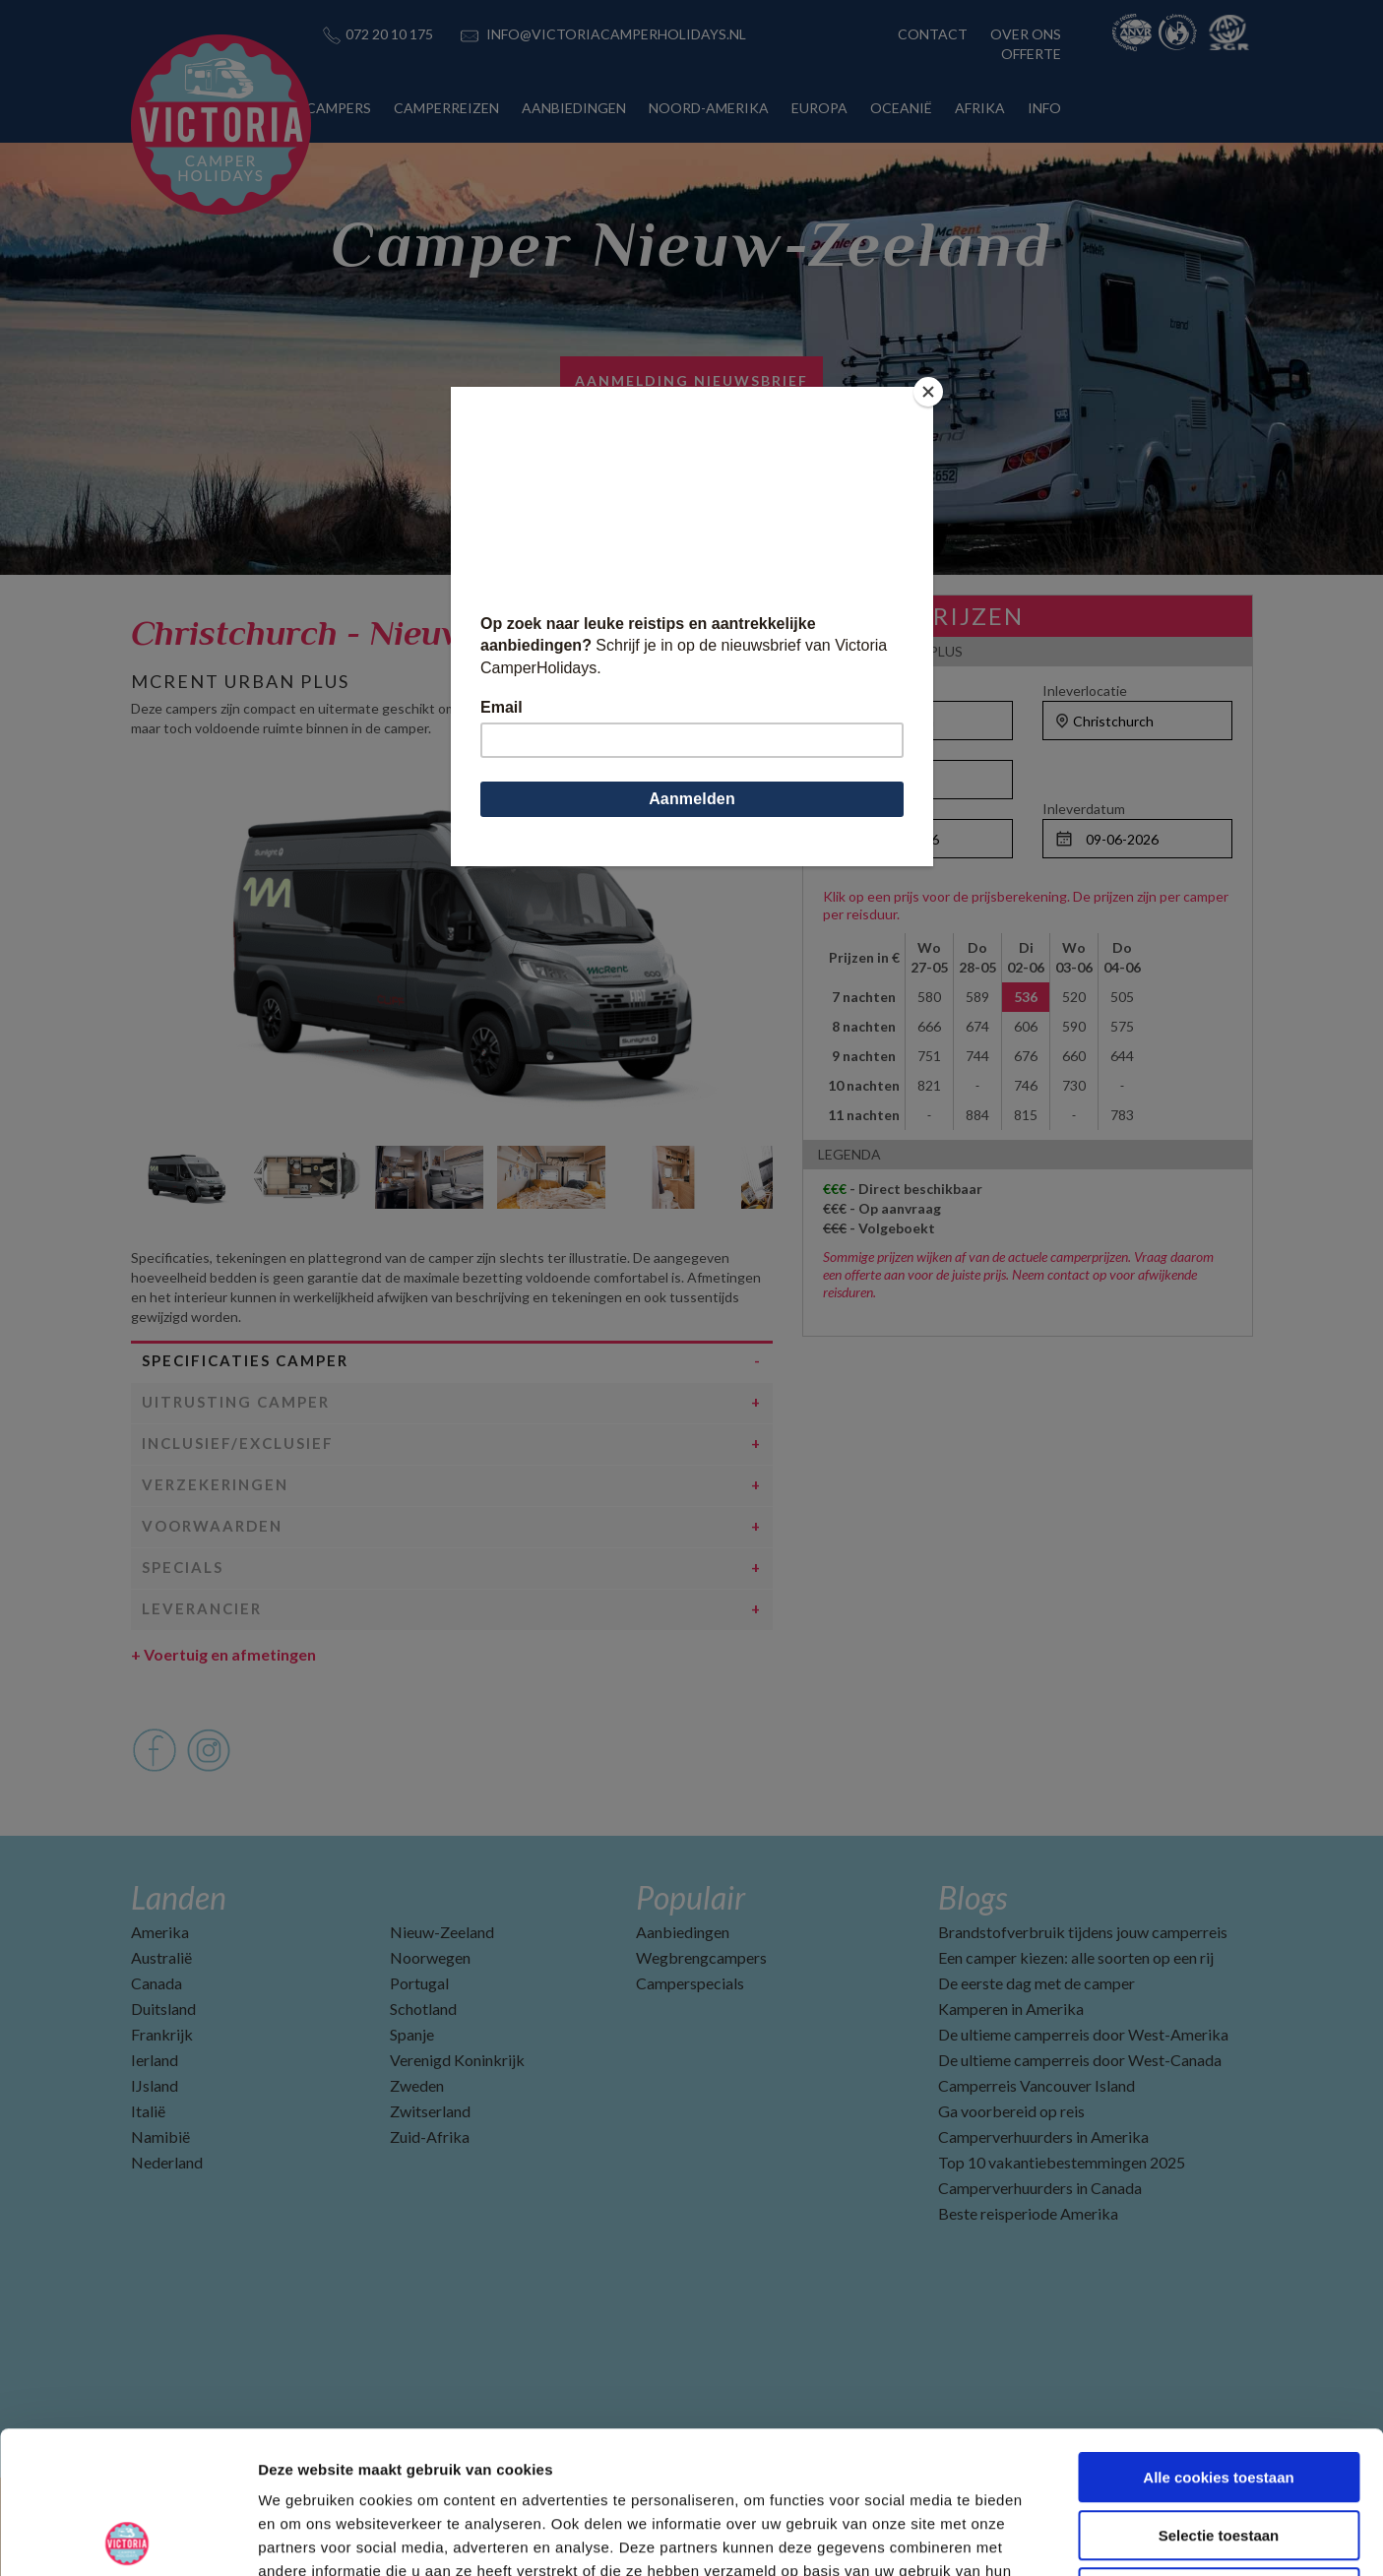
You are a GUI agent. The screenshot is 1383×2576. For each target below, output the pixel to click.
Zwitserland (430, 2111)
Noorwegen (430, 1957)
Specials (182, 1567)
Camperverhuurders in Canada (1040, 2187)
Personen (853, 749)
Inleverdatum (1083, 808)
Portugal (419, 1983)
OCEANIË (901, 107)
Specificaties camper (245, 1360)
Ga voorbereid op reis (1011, 2111)
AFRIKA (980, 107)
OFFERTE (1031, 53)
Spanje (412, 2034)
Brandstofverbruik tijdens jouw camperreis (1082, 1931)
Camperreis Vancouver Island (1036, 2085)
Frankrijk (162, 2034)
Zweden (417, 2085)
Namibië (160, 2136)
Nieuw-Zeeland (442, 1931)
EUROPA (819, 107)
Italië (148, 2111)
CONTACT (933, 34)
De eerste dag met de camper (1036, 1983)
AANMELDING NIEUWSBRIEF (691, 380)
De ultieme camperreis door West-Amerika (1083, 2034)
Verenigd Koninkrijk (457, 2059)
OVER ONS (1025, 34)
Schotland (423, 2008)
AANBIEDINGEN (574, 107)
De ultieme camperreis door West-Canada (1080, 2059)
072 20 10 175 (389, 34)
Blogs (972, 1897)
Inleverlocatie (1084, 690)
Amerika (160, 1931)
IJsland (154, 2085)
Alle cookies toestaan (1218, 2335)
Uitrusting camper (236, 1402)
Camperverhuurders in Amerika (1043, 2136)
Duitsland (163, 2008)
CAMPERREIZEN (446, 107)
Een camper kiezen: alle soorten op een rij (1076, 1957)
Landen (178, 1897)
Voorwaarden (212, 1526)
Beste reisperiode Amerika (1028, 2213)
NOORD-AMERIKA (709, 107)
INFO (1044, 107)
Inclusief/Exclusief (238, 1443)
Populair (690, 1897)
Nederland (167, 2162)
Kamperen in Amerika (1011, 2008)
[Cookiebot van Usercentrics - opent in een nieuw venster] (127, 2537)
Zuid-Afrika (430, 2136)
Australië (161, 1957)
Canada (156, 1983)
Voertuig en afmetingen (223, 1654)
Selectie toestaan (1219, 2393)
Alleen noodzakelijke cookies (1218, 2450)
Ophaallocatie (866, 690)
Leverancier (202, 1608)
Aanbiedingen (682, 1931)
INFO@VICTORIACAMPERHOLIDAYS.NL (616, 34)
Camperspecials (690, 1983)
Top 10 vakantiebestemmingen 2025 (1061, 2162)
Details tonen (1063, 2537)
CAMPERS (338, 107)
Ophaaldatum (865, 808)
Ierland (154, 2059)
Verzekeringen (215, 1484)
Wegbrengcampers (701, 1957)
